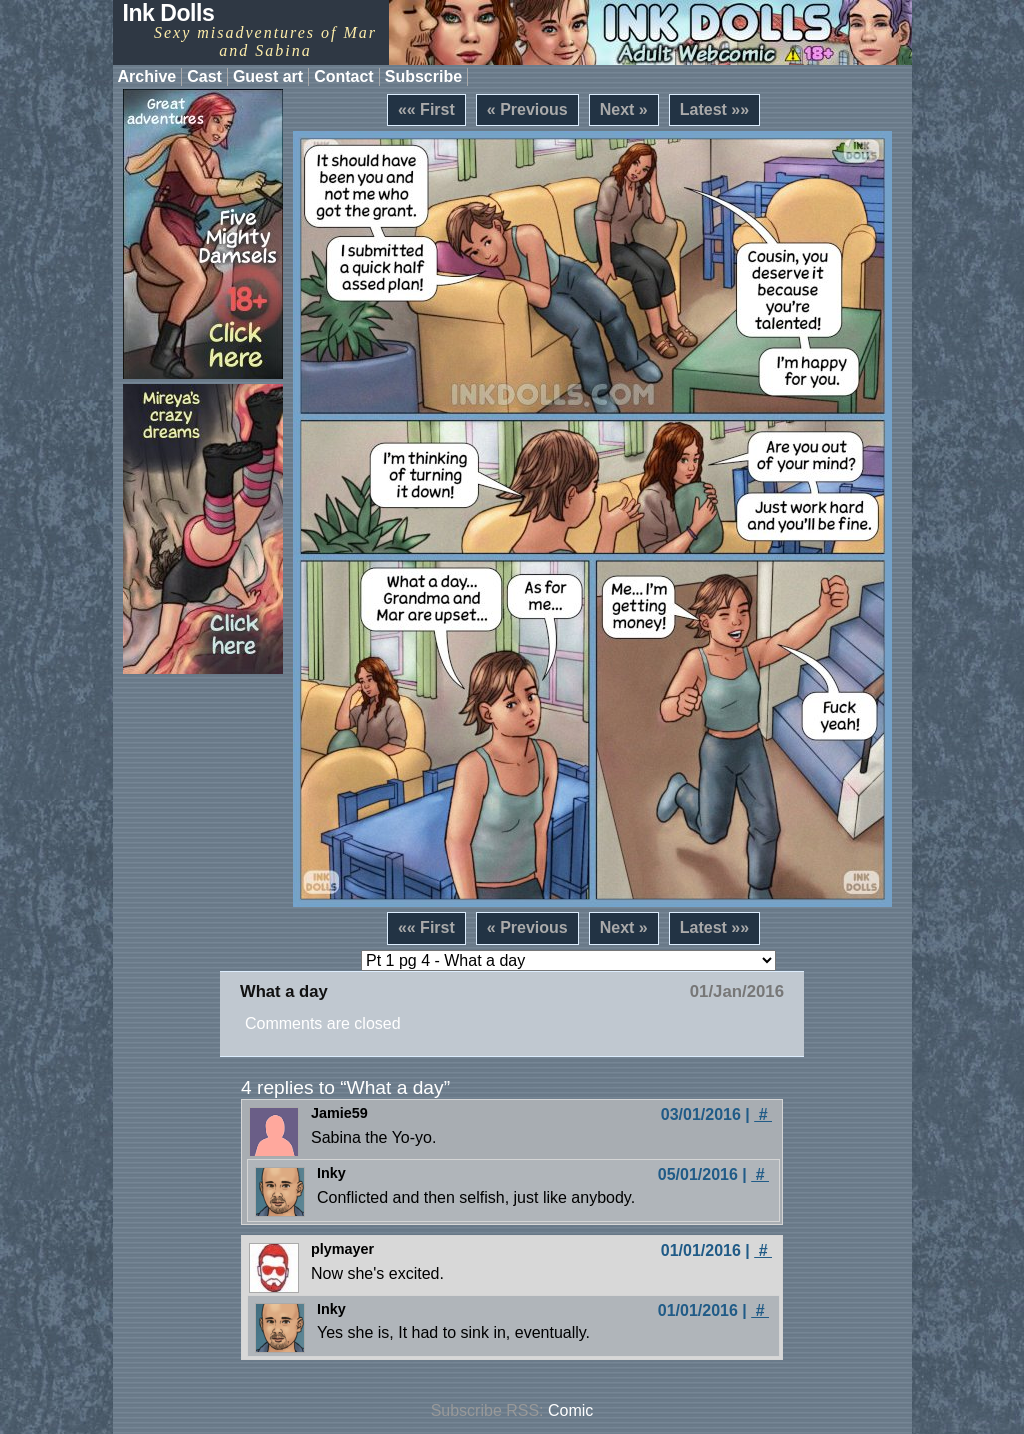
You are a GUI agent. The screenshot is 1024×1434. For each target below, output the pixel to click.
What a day (284, 991)
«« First (426, 109)
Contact (344, 76)
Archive (147, 76)
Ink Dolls (169, 13)
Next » (624, 109)
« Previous (527, 109)
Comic (570, 1410)
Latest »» (714, 109)
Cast (204, 76)
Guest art (268, 76)
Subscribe (423, 76)
